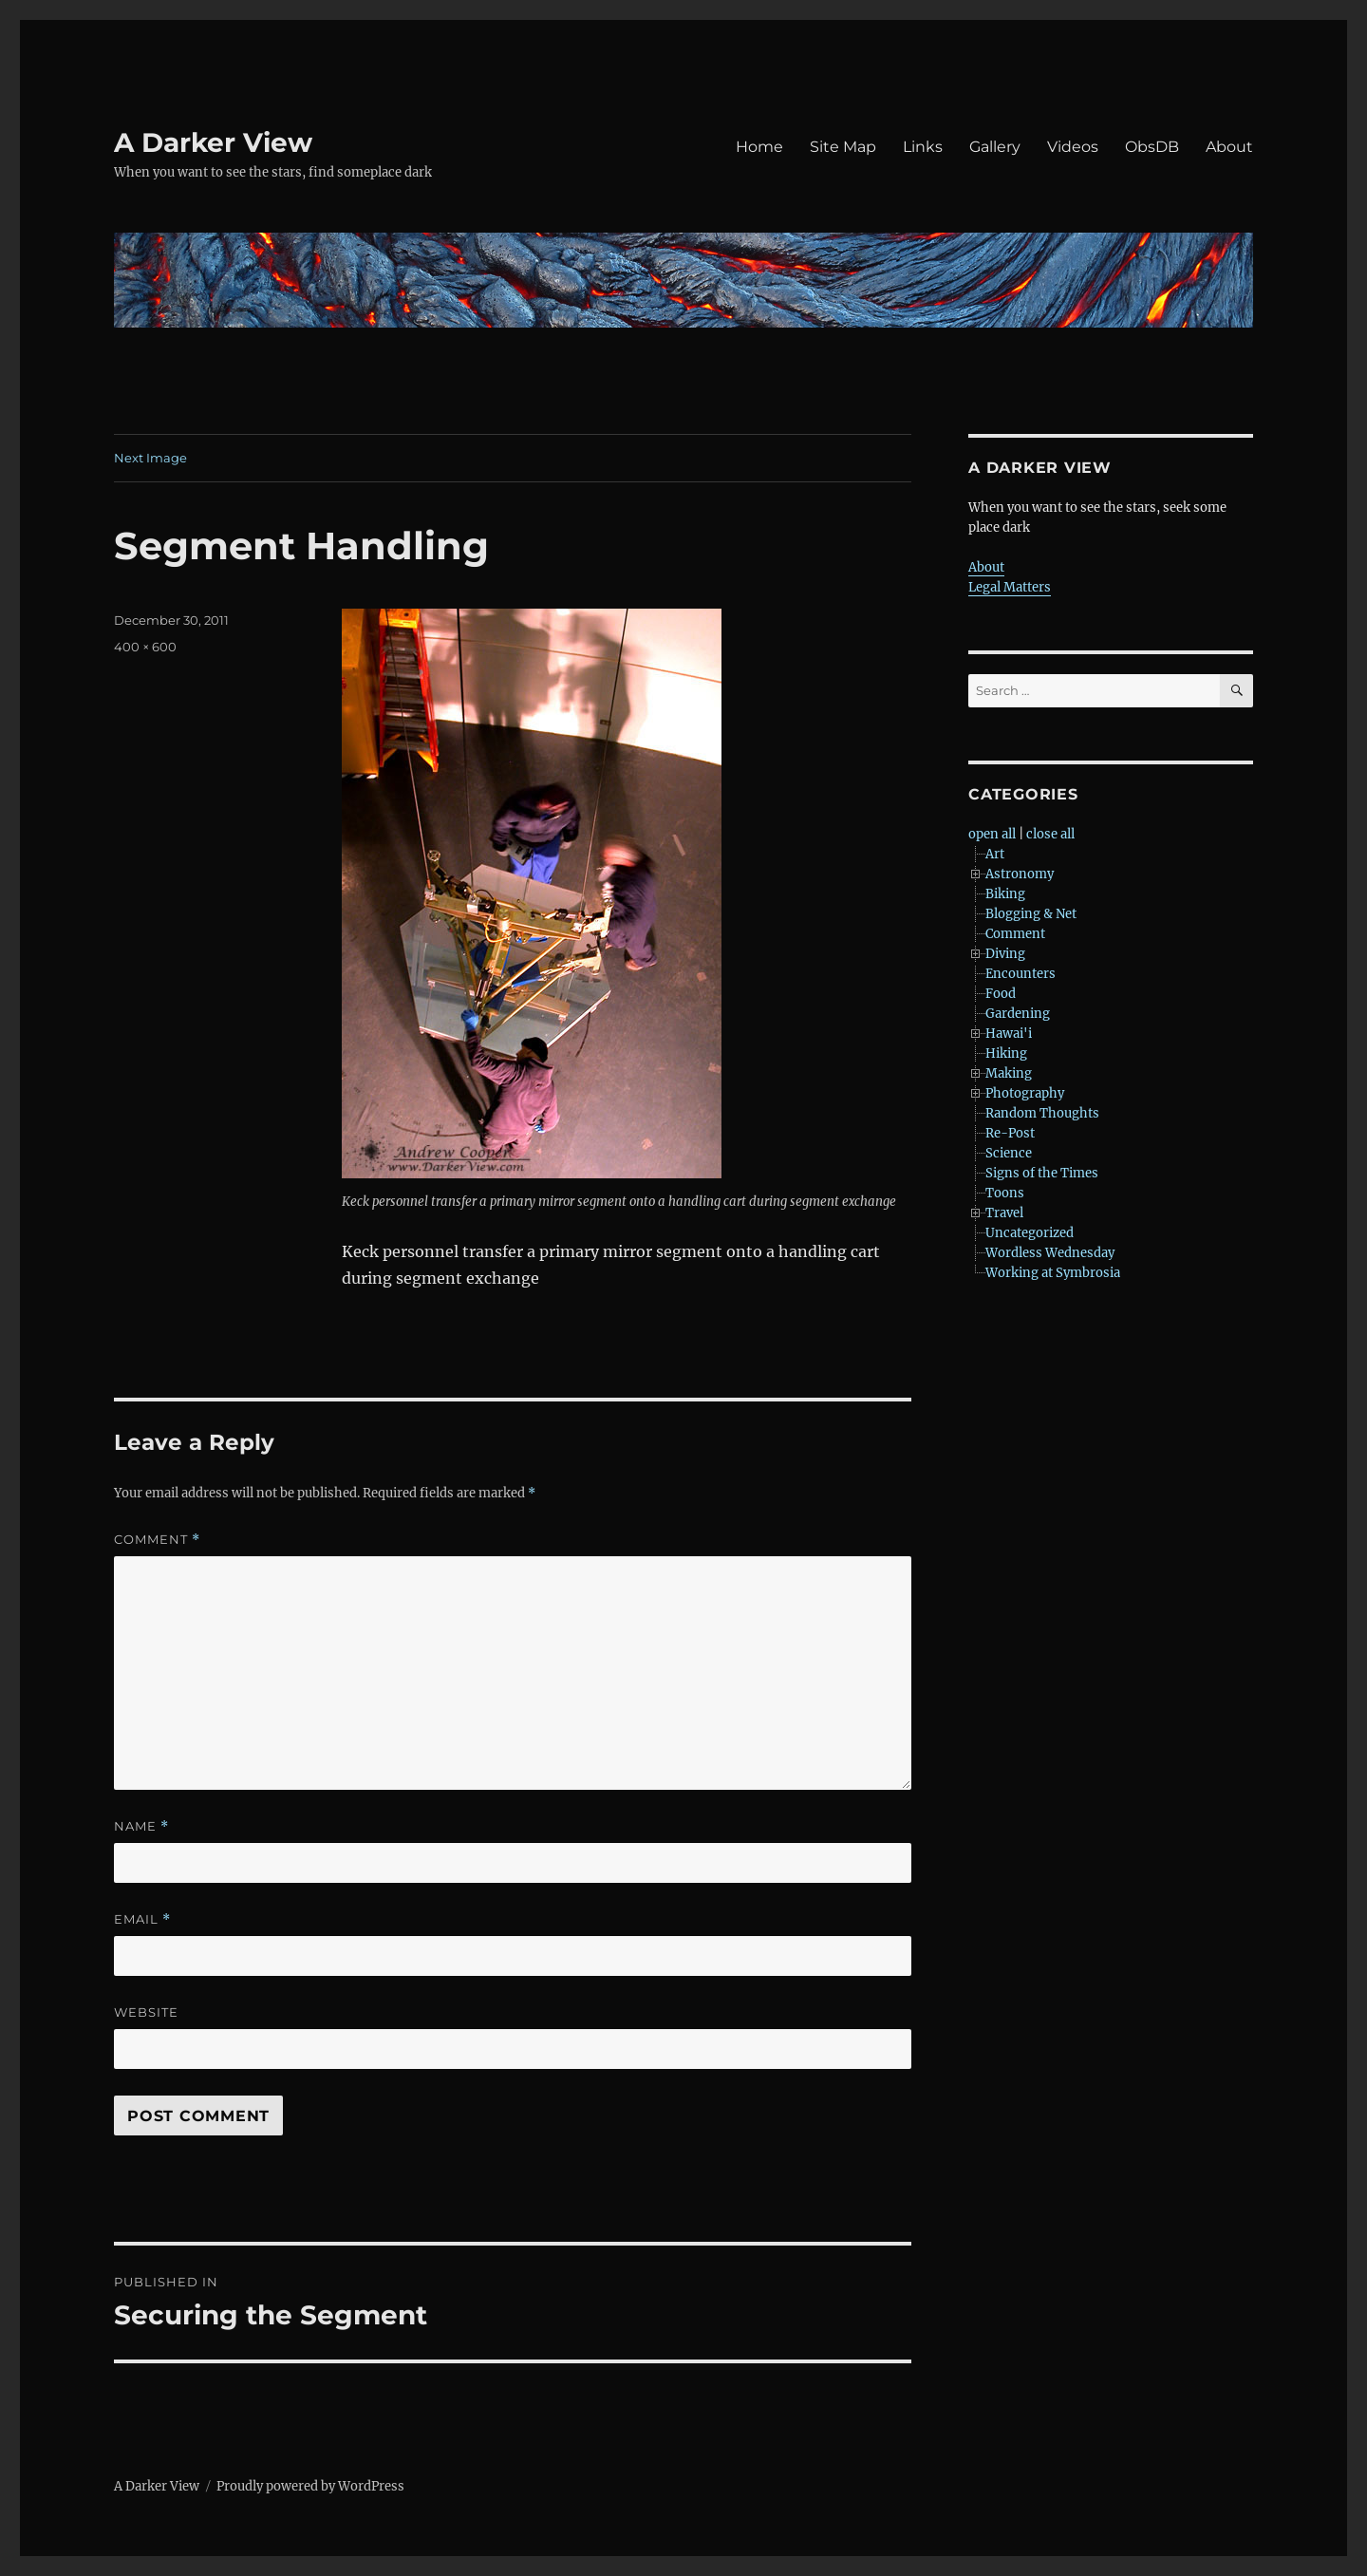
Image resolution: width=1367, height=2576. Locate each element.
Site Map (843, 147)
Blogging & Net (1031, 914)
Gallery (995, 147)
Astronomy (1019, 874)
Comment (157, 1540)
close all (1050, 834)
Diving (1005, 954)
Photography (1024, 1093)
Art (994, 854)
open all (992, 834)
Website (146, 2012)
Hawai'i (1008, 1033)
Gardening (1017, 1014)
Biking (1005, 894)
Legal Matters (1009, 587)
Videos (1072, 147)
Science (1008, 1153)
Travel (1004, 1213)
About (1229, 147)
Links (923, 147)
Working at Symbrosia (1052, 1273)
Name (141, 1826)
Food (1000, 994)
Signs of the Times (1041, 1173)
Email (142, 1919)
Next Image (150, 457)
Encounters (1020, 974)
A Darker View (213, 142)
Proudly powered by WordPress (310, 2486)
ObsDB (1152, 147)
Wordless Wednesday (1049, 1253)
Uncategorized (1029, 1233)
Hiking (1006, 1053)
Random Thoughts (1042, 1113)
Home (759, 147)
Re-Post (1010, 1133)
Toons (1004, 1193)
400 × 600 (145, 646)
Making (1008, 1073)
